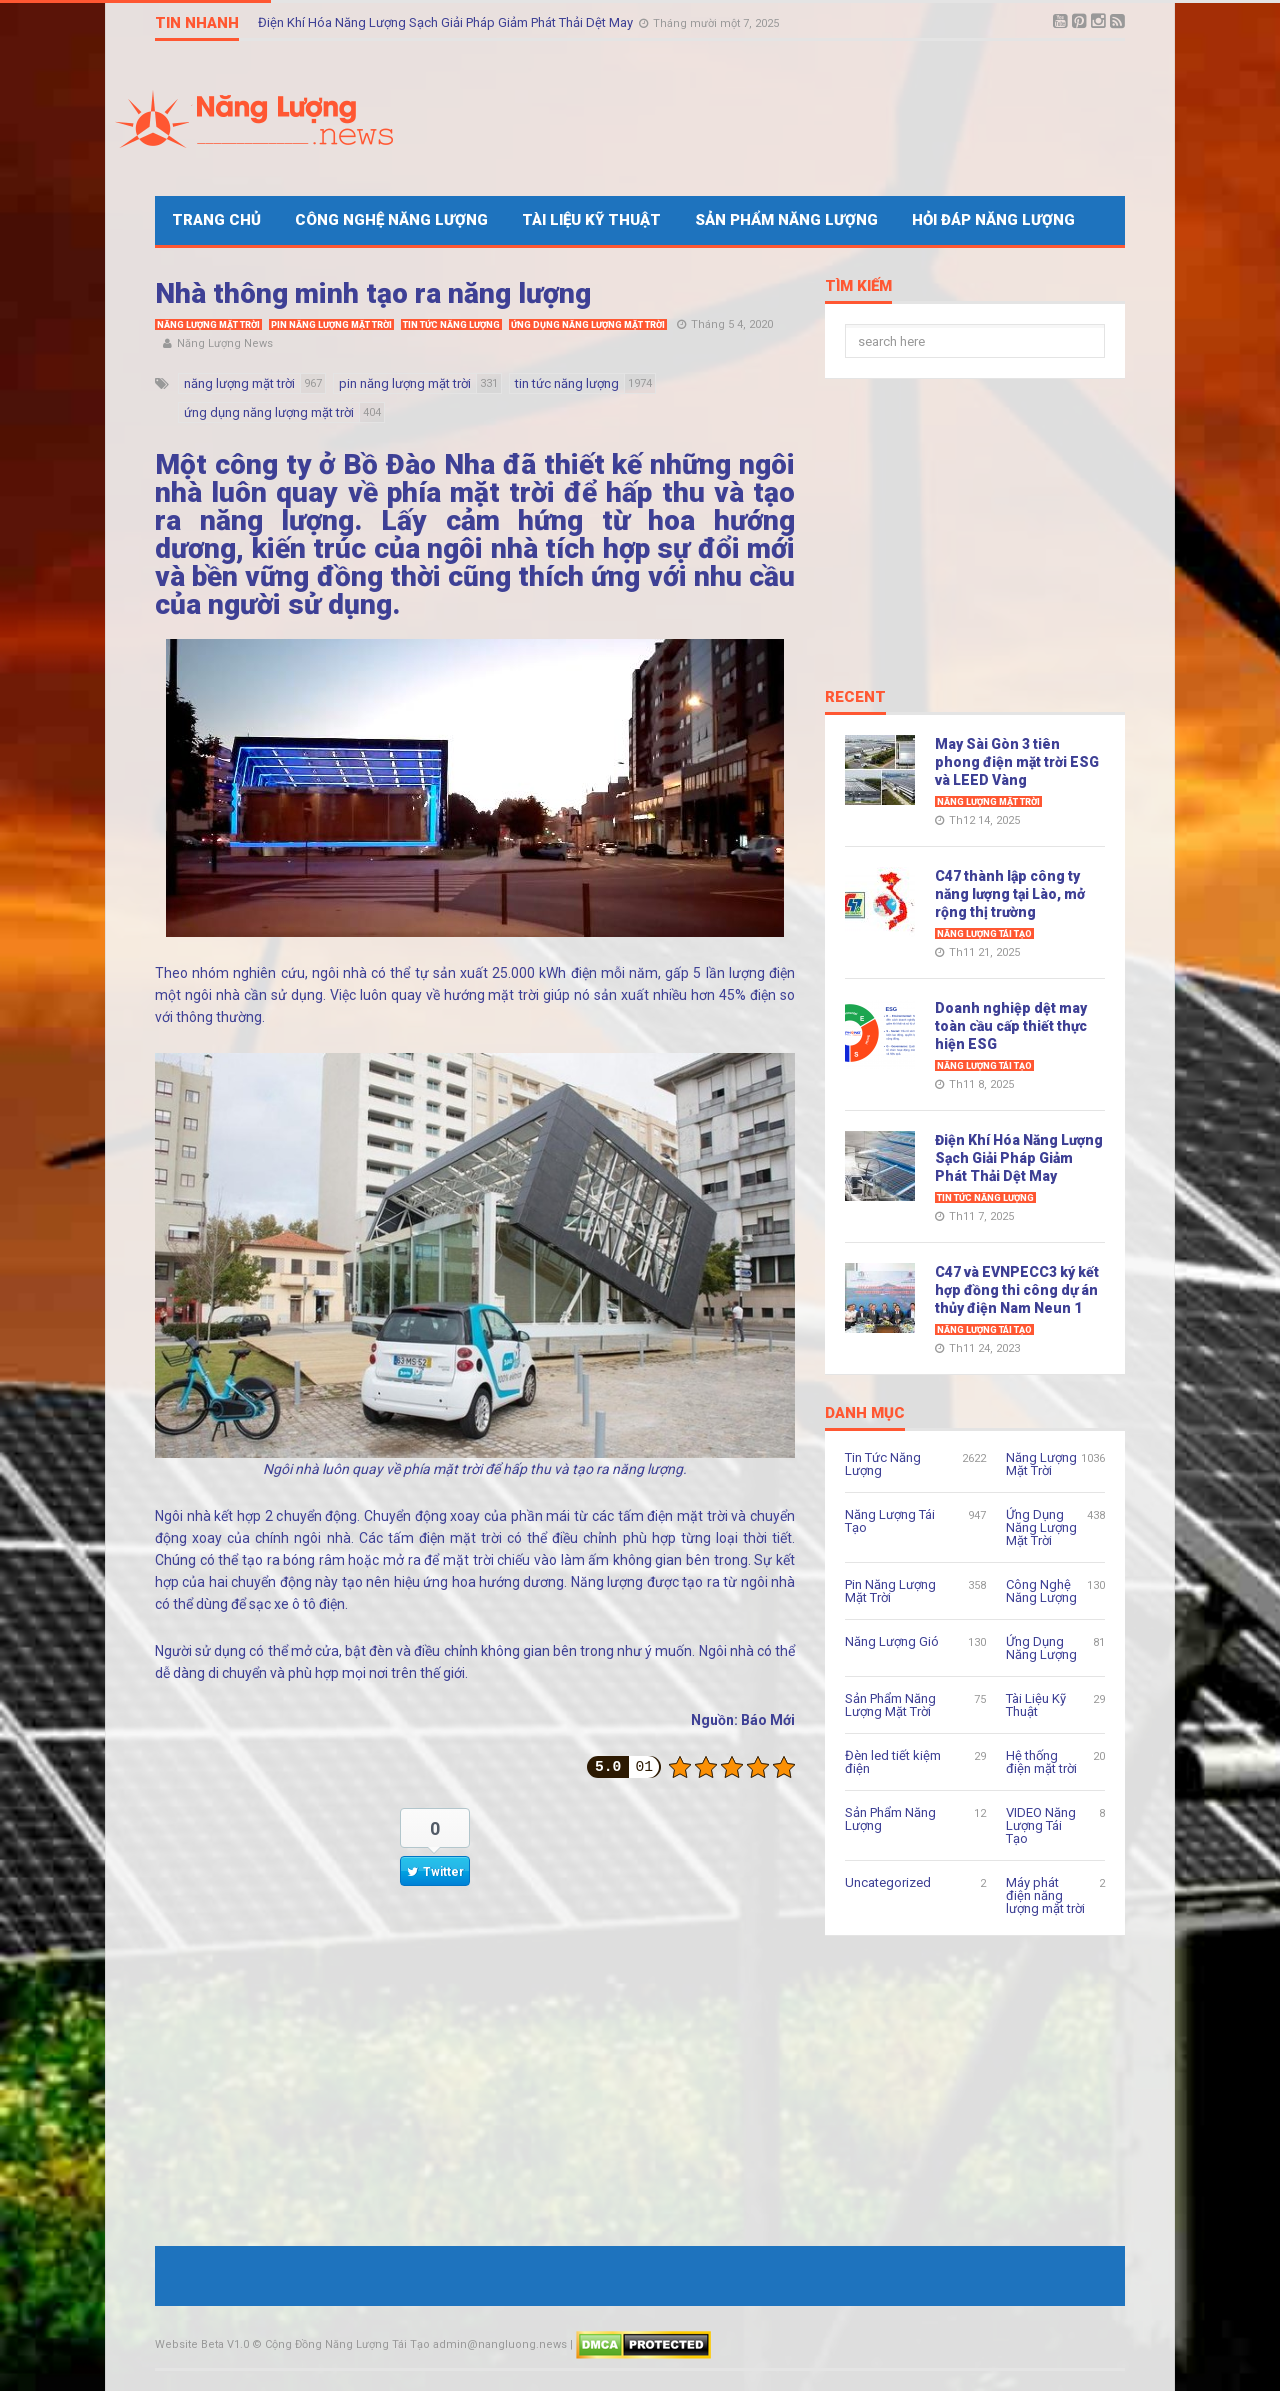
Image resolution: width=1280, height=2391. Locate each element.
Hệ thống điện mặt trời (1041, 1762)
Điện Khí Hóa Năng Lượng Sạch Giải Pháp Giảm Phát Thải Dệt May (447, 22)
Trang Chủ (216, 220)
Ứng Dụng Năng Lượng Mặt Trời (588, 325)
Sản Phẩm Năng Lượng (786, 220)
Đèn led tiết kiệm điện (893, 1762)
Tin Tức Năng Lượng (451, 325)
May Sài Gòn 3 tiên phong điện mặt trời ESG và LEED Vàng (1017, 762)
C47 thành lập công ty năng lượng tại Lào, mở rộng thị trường (1010, 894)
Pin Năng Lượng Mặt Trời (331, 325)
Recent (855, 698)
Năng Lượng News (225, 343)
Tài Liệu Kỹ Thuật (591, 220)
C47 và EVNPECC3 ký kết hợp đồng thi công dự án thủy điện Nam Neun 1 (1017, 1290)
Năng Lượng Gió (892, 1641)
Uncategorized (888, 1882)
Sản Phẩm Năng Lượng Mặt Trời (890, 1705)
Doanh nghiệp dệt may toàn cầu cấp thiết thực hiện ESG (1011, 1026)
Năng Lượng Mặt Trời (208, 325)
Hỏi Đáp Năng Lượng (993, 220)
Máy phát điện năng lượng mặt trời (1045, 1895)
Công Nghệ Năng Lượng (391, 220)
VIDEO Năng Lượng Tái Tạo (1041, 1825)
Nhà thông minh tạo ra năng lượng (373, 293)
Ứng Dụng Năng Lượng (1041, 1648)
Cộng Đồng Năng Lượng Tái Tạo (347, 2344)
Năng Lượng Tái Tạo (984, 934)
